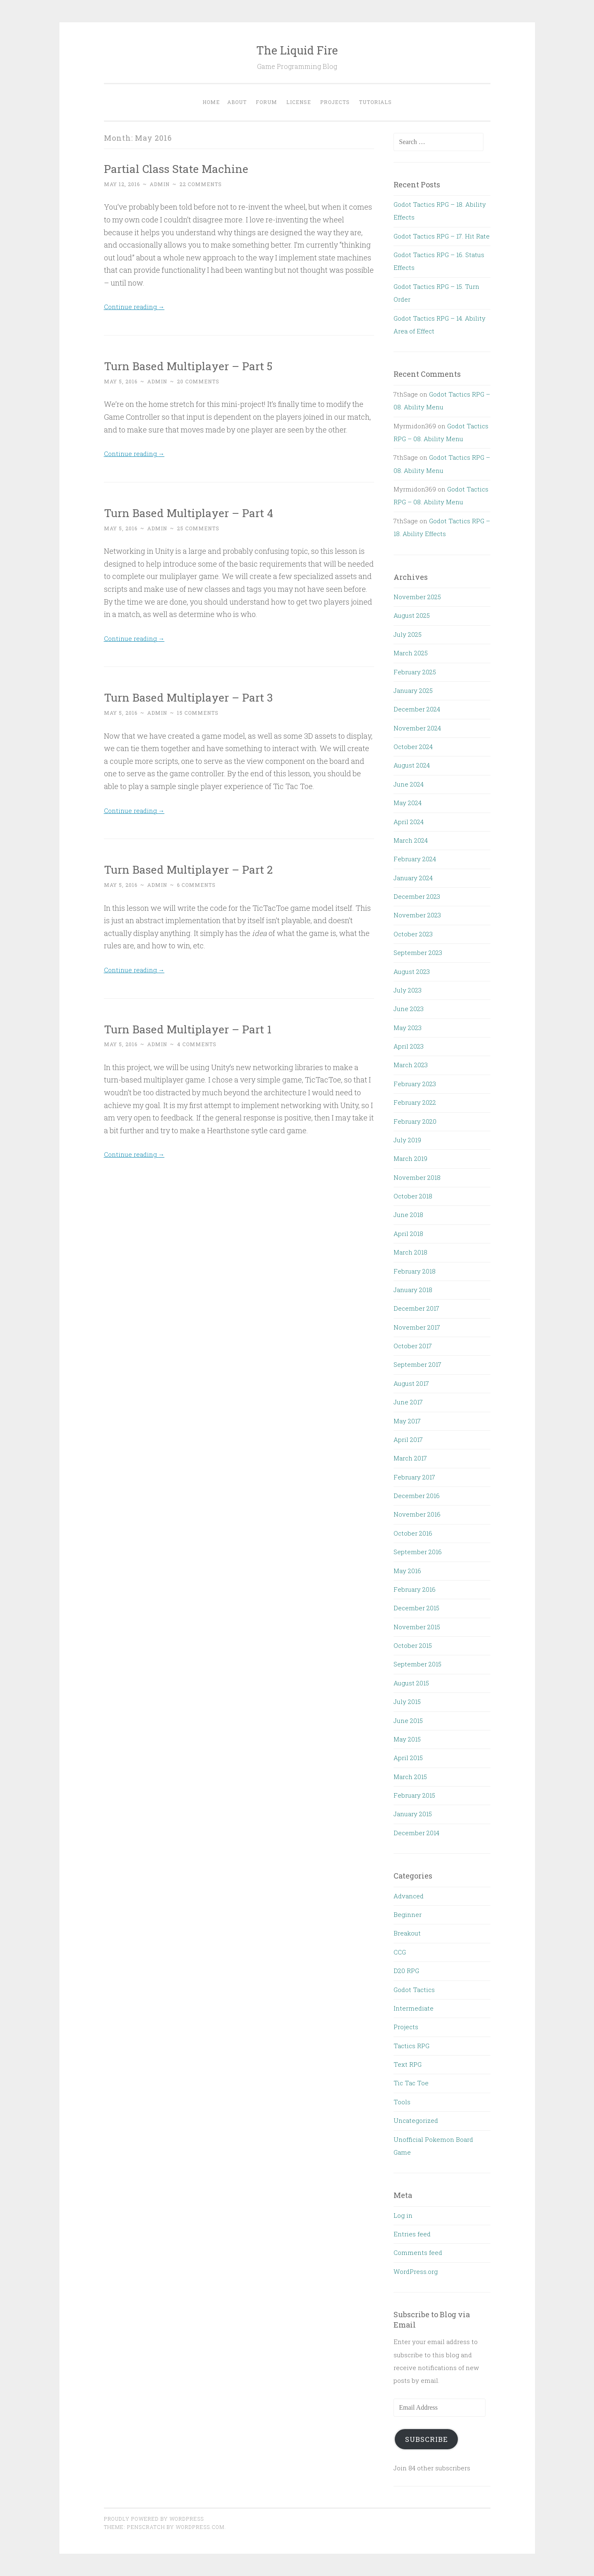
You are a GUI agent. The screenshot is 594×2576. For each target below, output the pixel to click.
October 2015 (413, 1645)
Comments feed (418, 2252)
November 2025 (417, 597)
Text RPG (408, 2064)
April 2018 (408, 1233)
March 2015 (410, 1776)
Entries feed (412, 2234)
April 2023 (409, 1046)
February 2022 (415, 1102)
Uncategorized (416, 2120)
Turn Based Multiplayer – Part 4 (204, 512)
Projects (335, 102)
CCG (400, 1952)
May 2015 (407, 1739)
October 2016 (413, 1533)
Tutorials (375, 102)
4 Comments (197, 1044)
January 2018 (413, 1290)
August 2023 (412, 971)
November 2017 (417, 1327)
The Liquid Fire (297, 50)
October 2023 (413, 934)
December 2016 (417, 1495)
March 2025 (411, 653)
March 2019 (410, 1158)
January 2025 (413, 690)
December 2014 (416, 1833)
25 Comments (198, 528)
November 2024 (417, 728)
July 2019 (407, 1140)
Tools (402, 2102)
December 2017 (416, 1308)
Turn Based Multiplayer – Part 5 (204, 365)
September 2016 (418, 1552)
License (298, 102)
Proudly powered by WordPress (154, 2518)
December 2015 (416, 1608)
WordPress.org (416, 2271)
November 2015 (417, 1627)
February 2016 (415, 1589)
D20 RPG (406, 1970)
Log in (403, 2215)
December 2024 (417, 709)
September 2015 (417, 1664)
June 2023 (409, 1008)
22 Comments (200, 184)
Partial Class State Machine (188, 168)
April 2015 (408, 1758)
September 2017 (417, 1364)
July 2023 (408, 990)
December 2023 (417, 896)
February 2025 (415, 672)
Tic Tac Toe (411, 2083)
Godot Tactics (414, 1989)
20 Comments (198, 381)
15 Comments (198, 712)
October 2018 (413, 1196)
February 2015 (414, 1795)
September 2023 (418, 952)
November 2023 (417, 915)
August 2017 (411, 1383)
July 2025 (408, 634)
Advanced (409, 1896)
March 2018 (410, 1252)
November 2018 (417, 1177)
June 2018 (408, 1214)
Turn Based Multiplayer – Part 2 (204, 868)
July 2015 (407, 1701)
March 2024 (411, 840)
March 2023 (411, 1065)
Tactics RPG (411, 2046)
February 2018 (415, 1271)
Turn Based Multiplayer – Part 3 (204, 696)
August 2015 (411, 1683)
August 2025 (412, 615)
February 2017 (414, 1477)
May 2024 (408, 803)
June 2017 (408, 1402)
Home (211, 102)
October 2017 (413, 1346)
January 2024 (413, 878)
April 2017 (408, 1439)
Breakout (407, 1933)
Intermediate (414, 2008)
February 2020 (415, 1121)
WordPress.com (200, 2527)
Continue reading (138, 306)
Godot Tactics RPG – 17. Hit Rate (442, 236)
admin (160, 184)
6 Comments (196, 885)
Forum (266, 102)
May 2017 (407, 1421)
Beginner (408, 1914)
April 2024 (409, 822)
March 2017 (410, 1458)
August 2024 (412, 765)
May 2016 (407, 1571)
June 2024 (409, 784)
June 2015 (408, 1720)
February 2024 (415, 859)
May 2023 (408, 1027)
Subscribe (426, 2439)
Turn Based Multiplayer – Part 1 (203, 1028)
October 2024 (413, 746)
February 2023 (415, 1084)
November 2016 (417, 1514)
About (237, 102)
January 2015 (413, 1814)
